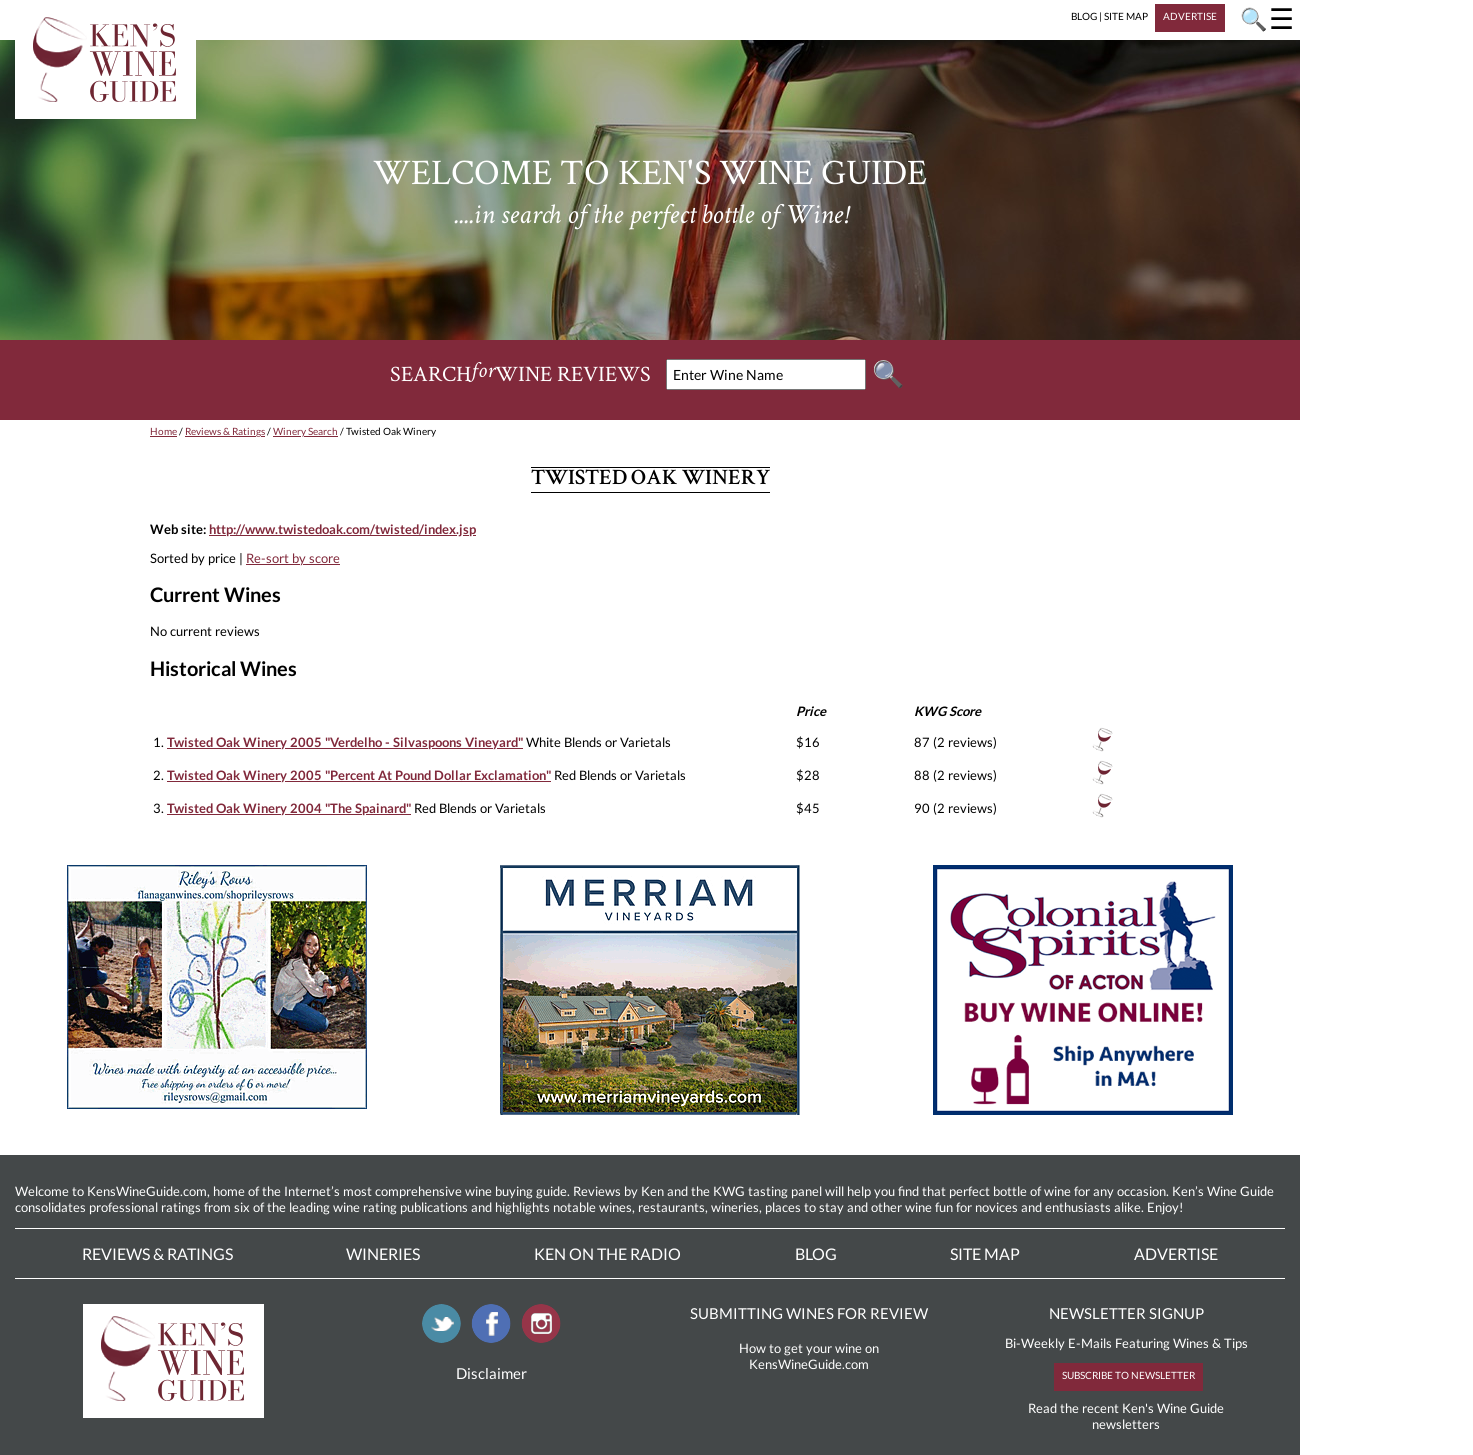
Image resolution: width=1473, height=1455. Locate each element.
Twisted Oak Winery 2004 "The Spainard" (289, 808)
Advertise (1176, 1253)
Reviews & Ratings (225, 431)
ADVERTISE (1190, 16)
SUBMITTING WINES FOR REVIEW (809, 1313)
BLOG (1084, 16)
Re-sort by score (293, 558)
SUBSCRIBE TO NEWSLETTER (1128, 1375)
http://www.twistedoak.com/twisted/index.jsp (342, 529)
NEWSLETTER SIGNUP (1126, 1313)
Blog (816, 1253)
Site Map (985, 1253)
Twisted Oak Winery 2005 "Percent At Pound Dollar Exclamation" (359, 775)
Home (163, 431)
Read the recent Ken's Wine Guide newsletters (1126, 1416)
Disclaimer (491, 1373)
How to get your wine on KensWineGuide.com (809, 1356)
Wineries (383, 1253)
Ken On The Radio (607, 1253)
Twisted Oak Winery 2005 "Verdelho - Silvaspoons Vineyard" (345, 742)
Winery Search (305, 431)
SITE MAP (1126, 16)
